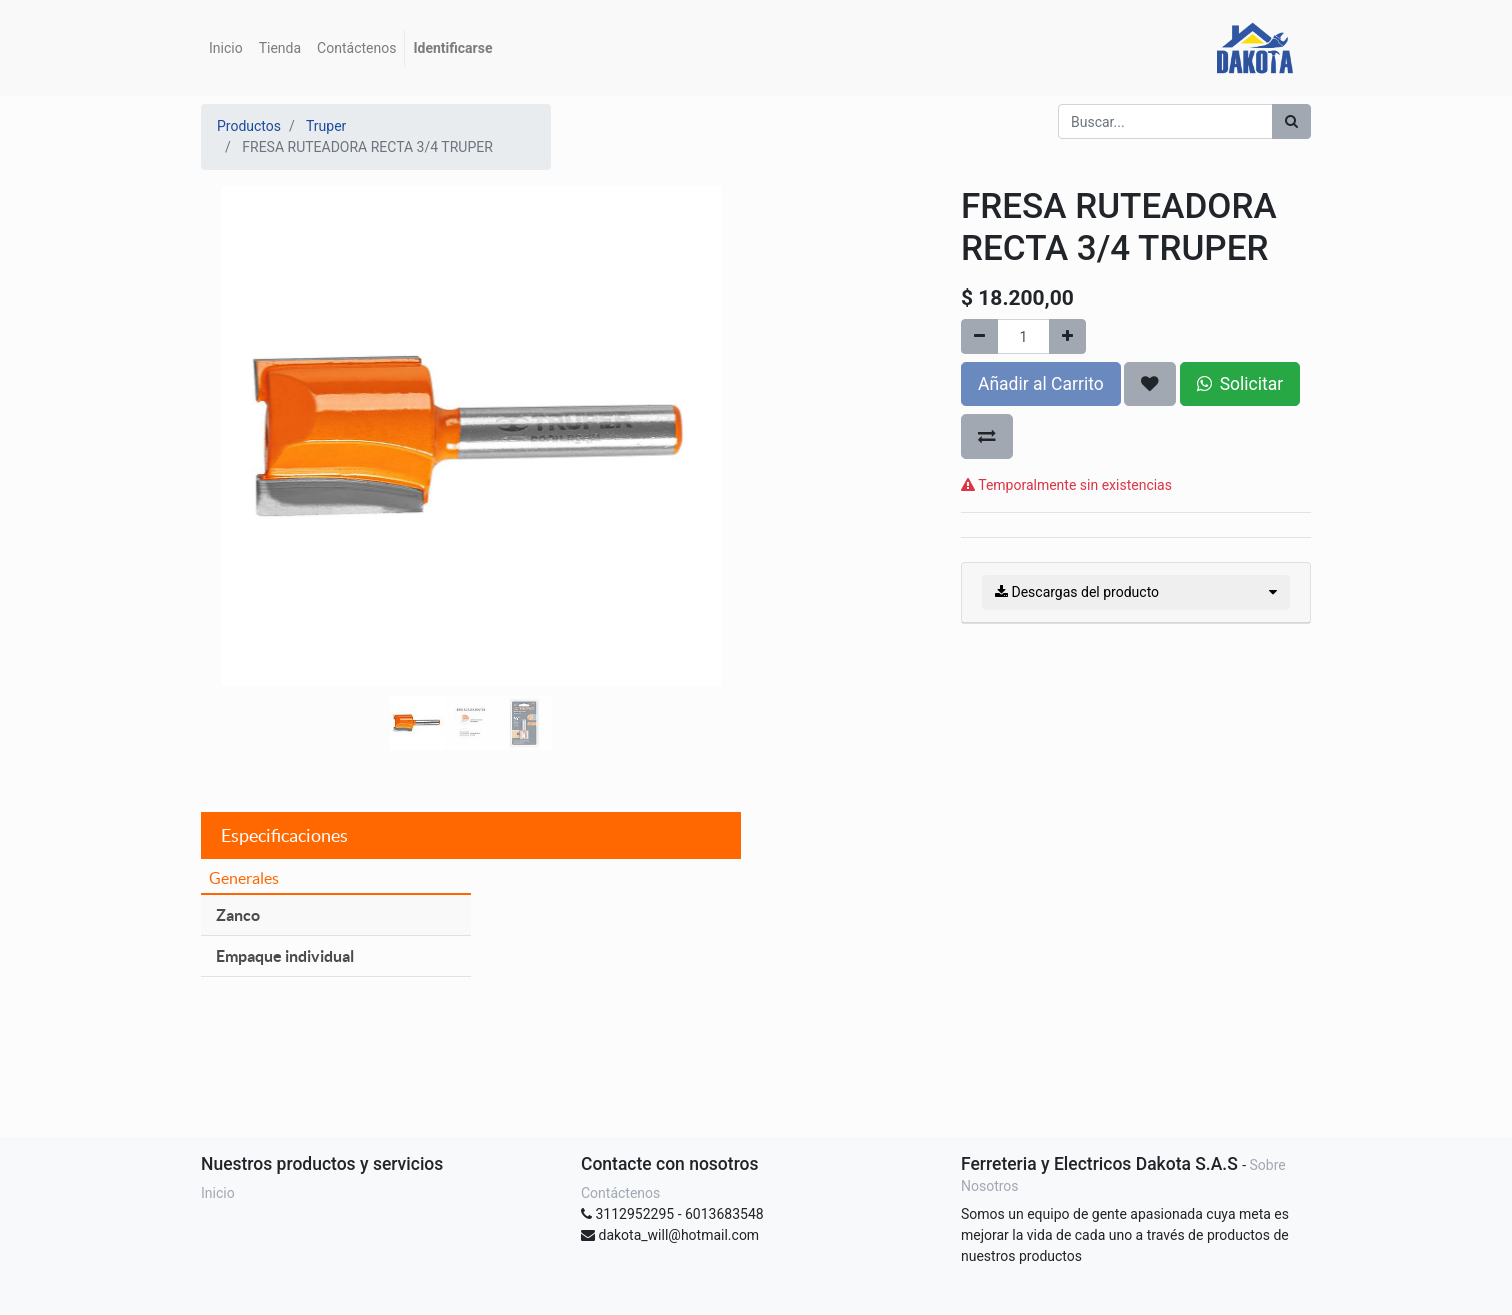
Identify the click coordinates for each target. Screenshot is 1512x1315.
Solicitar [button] (1240, 384)
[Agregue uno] (1067, 336)
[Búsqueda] (1291, 121)
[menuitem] (226, 48)
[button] (241, 386)
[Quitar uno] (979, 336)
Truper (326, 126)
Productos (249, 126)
